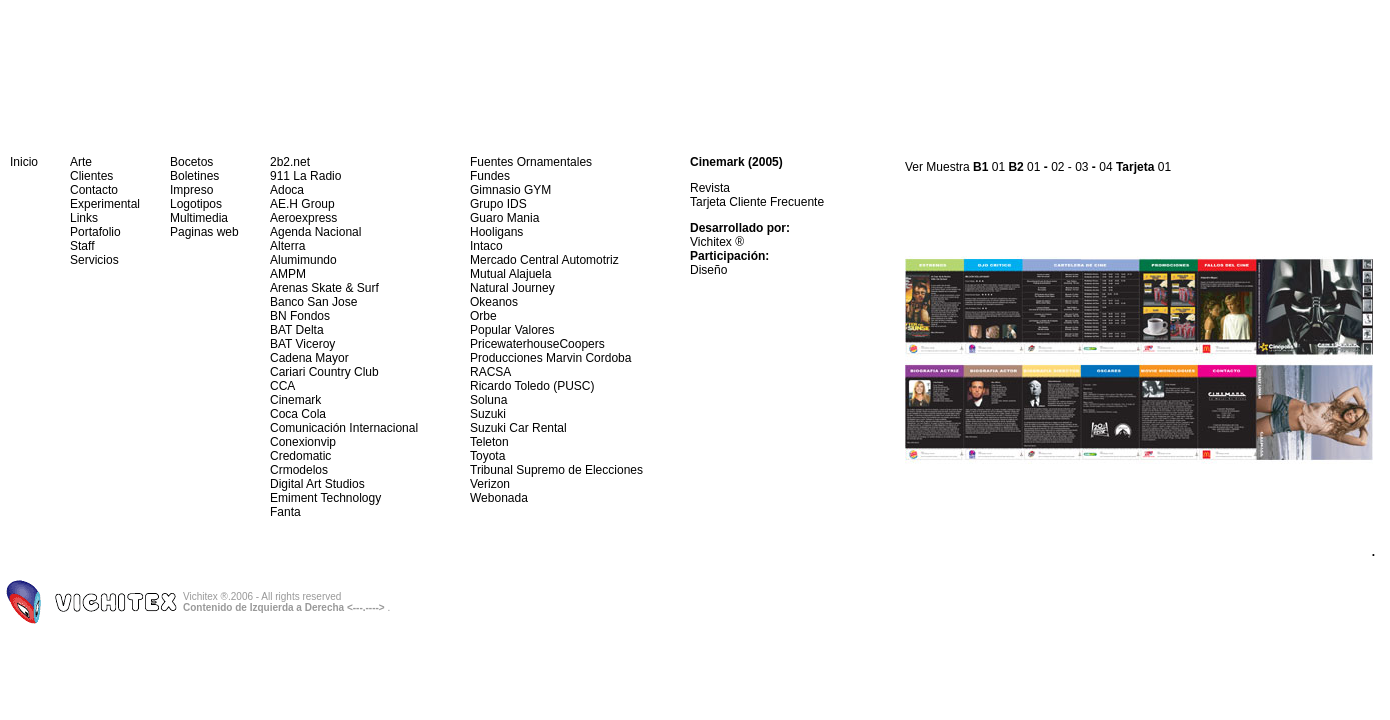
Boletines (194, 176)
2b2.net (290, 162)
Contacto (94, 190)
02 (1057, 167)
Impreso (191, 190)
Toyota (487, 456)
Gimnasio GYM (510, 190)
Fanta (285, 512)
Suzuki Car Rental (518, 428)
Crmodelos (299, 470)
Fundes (490, 176)
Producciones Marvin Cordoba (550, 358)
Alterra (287, 246)
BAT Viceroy (302, 344)
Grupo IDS (498, 204)
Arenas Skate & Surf (324, 288)
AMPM (288, 274)
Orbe (483, 316)
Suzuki (488, 414)
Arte (81, 162)
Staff (82, 246)
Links (84, 218)
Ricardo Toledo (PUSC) (532, 386)
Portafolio (95, 232)
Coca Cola (298, 414)
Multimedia (199, 218)
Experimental (105, 204)
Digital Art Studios (317, 484)
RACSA (490, 372)
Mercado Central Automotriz (544, 260)
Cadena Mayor (309, 358)
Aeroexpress (303, 218)
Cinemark (295, 400)
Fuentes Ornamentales (531, 162)
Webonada (499, 498)
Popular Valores (512, 330)
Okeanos (494, 302)
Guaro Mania (504, 218)
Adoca (287, 190)
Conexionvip (303, 442)
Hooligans (496, 232)
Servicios (94, 260)
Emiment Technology (325, 498)
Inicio (24, 162)
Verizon (490, 484)
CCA (282, 386)
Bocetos (191, 162)
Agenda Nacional (315, 232)
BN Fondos (300, 316)
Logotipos (196, 204)
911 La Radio (305, 176)
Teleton (489, 442)
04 (1105, 167)
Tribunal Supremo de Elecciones (556, 470)
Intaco (486, 246)
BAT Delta (297, 330)
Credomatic (300, 456)
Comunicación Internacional (344, 428)
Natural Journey (512, 288)
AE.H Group (302, 204)
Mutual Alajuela (510, 274)
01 (998, 167)
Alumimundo (303, 260)
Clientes (91, 176)
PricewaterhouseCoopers (537, 344)
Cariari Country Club (324, 372)
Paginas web (204, 232)
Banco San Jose (313, 302)
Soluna (488, 400)
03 (1081, 167)
